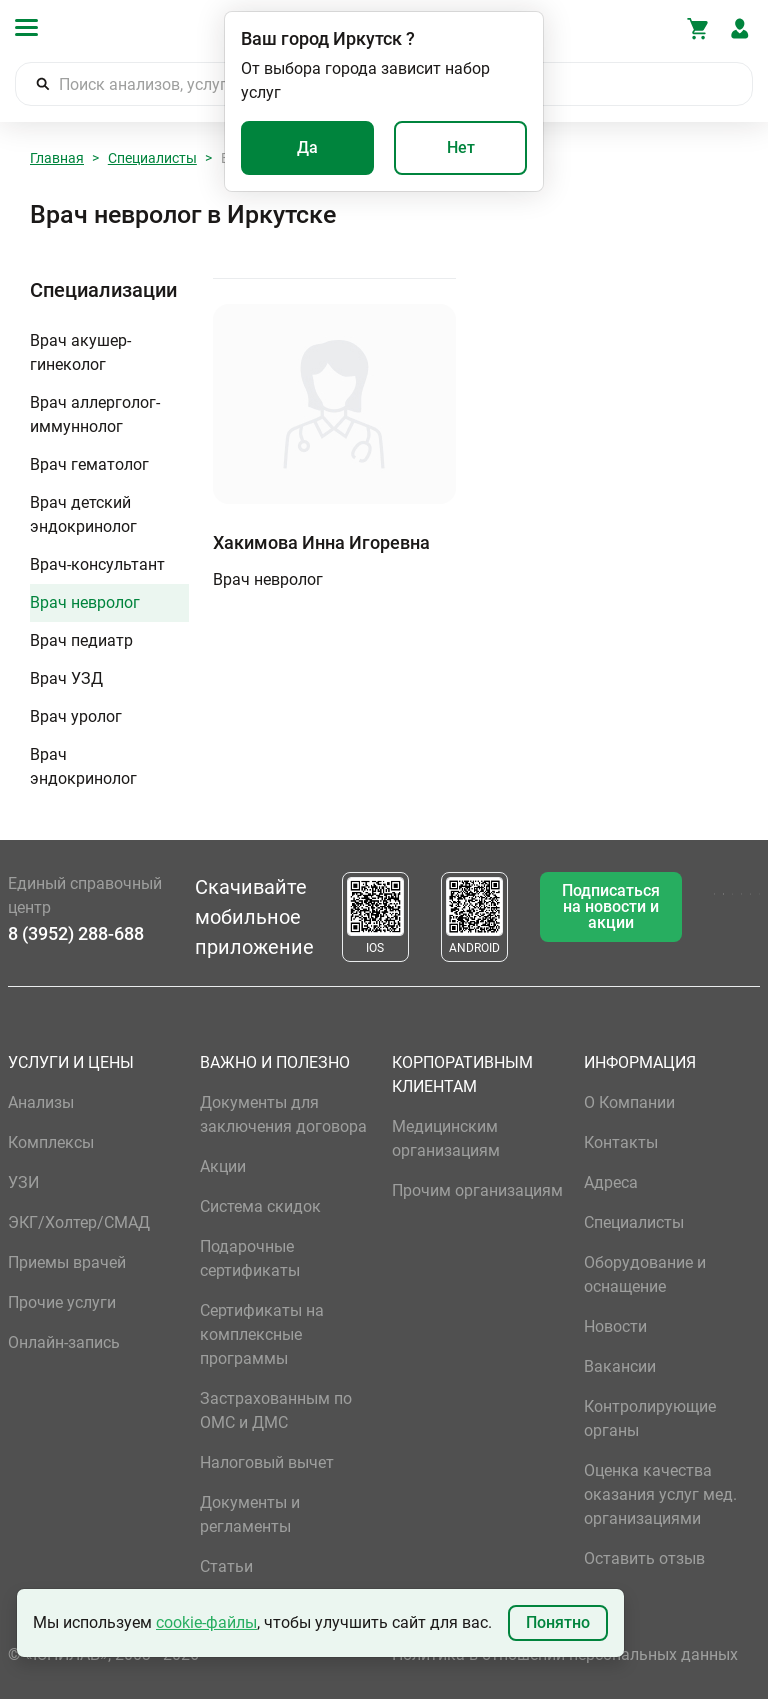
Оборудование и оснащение (645, 1274)
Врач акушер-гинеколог (80, 352)
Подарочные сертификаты (250, 1258)
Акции (223, 1166)
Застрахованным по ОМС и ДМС (276, 1410)
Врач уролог (76, 716)
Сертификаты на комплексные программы (262, 1334)
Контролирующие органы (650, 1418)
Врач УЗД (66, 678)
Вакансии (620, 1366)
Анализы (41, 1102)
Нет (461, 147)
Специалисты (152, 158)
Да (307, 147)
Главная (57, 158)
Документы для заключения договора (283, 1114)
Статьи (226, 1566)
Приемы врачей (67, 1262)
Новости (615, 1326)
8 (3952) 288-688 (76, 933)
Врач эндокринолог (83, 766)
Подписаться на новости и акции (611, 906)
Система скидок (260, 1206)
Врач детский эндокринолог (83, 514)
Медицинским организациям (446, 1138)
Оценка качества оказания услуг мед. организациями (660, 1494)
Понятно (558, 1622)
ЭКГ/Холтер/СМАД (79, 1222)
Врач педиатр (81, 640)
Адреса (611, 1182)
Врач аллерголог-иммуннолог (95, 414)
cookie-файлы (206, 1622)
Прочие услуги (62, 1302)
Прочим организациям (477, 1190)
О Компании (629, 1102)
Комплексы (51, 1142)
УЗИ (23, 1182)
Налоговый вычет (267, 1462)
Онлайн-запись (64, 1342)
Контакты (621, 1142)
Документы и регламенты (250, 1514)
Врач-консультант (97, 564)
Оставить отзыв (644, 1558)
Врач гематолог (89, 464)
